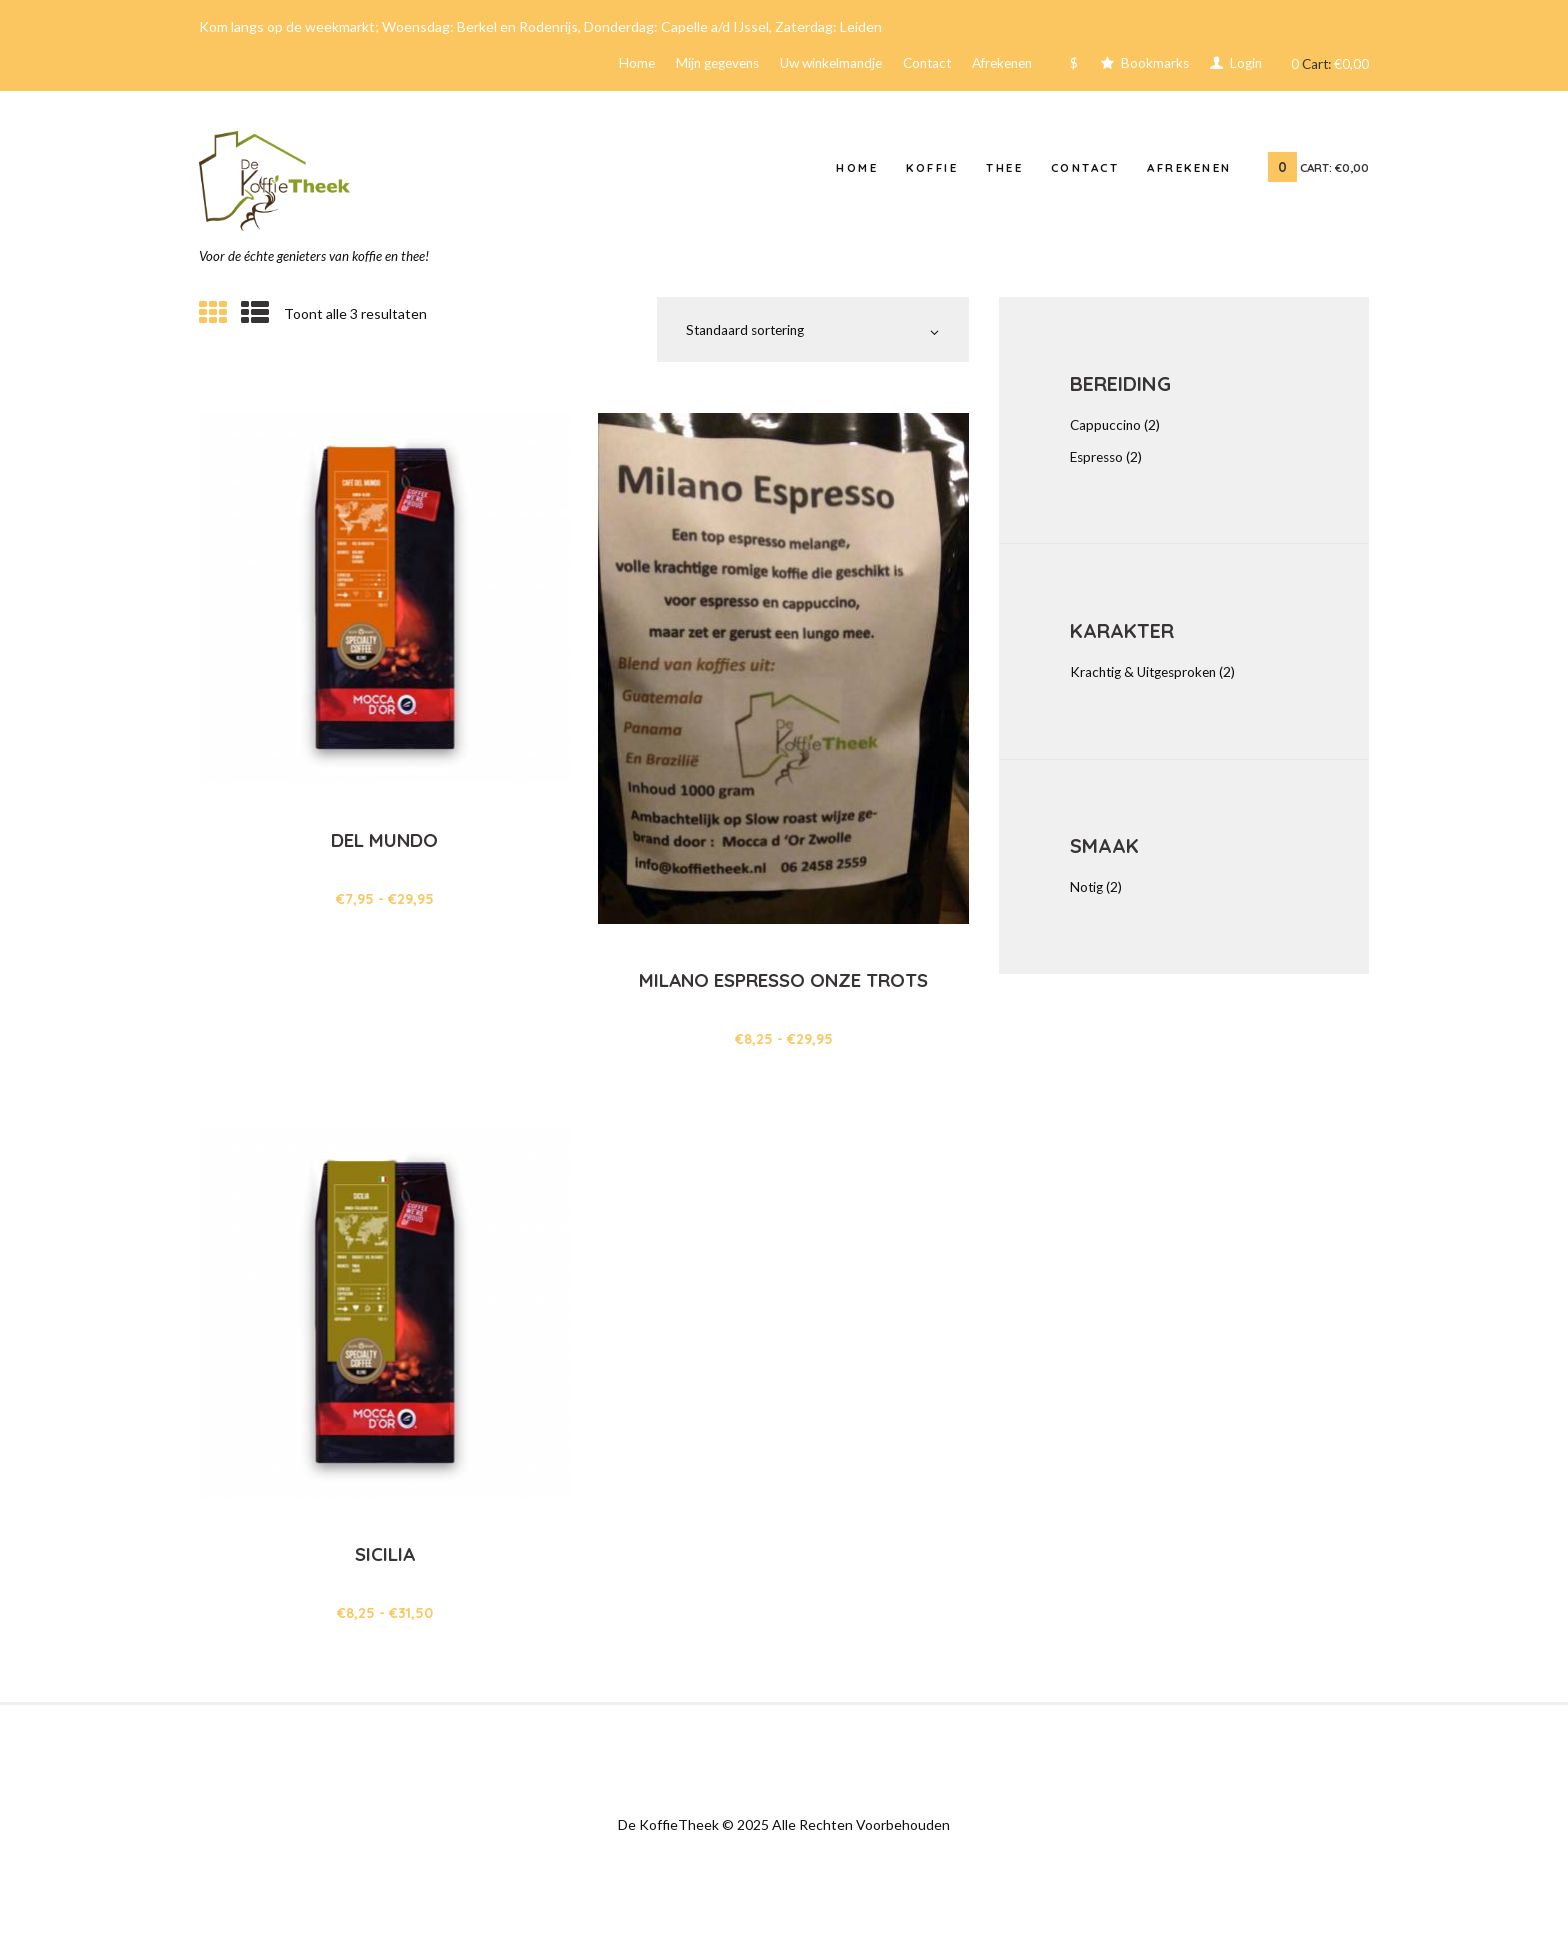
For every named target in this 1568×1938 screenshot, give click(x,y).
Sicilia (384, 1564)
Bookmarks (1149, 65)
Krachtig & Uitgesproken (1148, 678)
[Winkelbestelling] (804, 337)
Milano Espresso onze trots (783, 1002)
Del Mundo (385, 849)
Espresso (1099, 462)
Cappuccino (1107, 431)
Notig (1087, 893)
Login (1242, 65)
